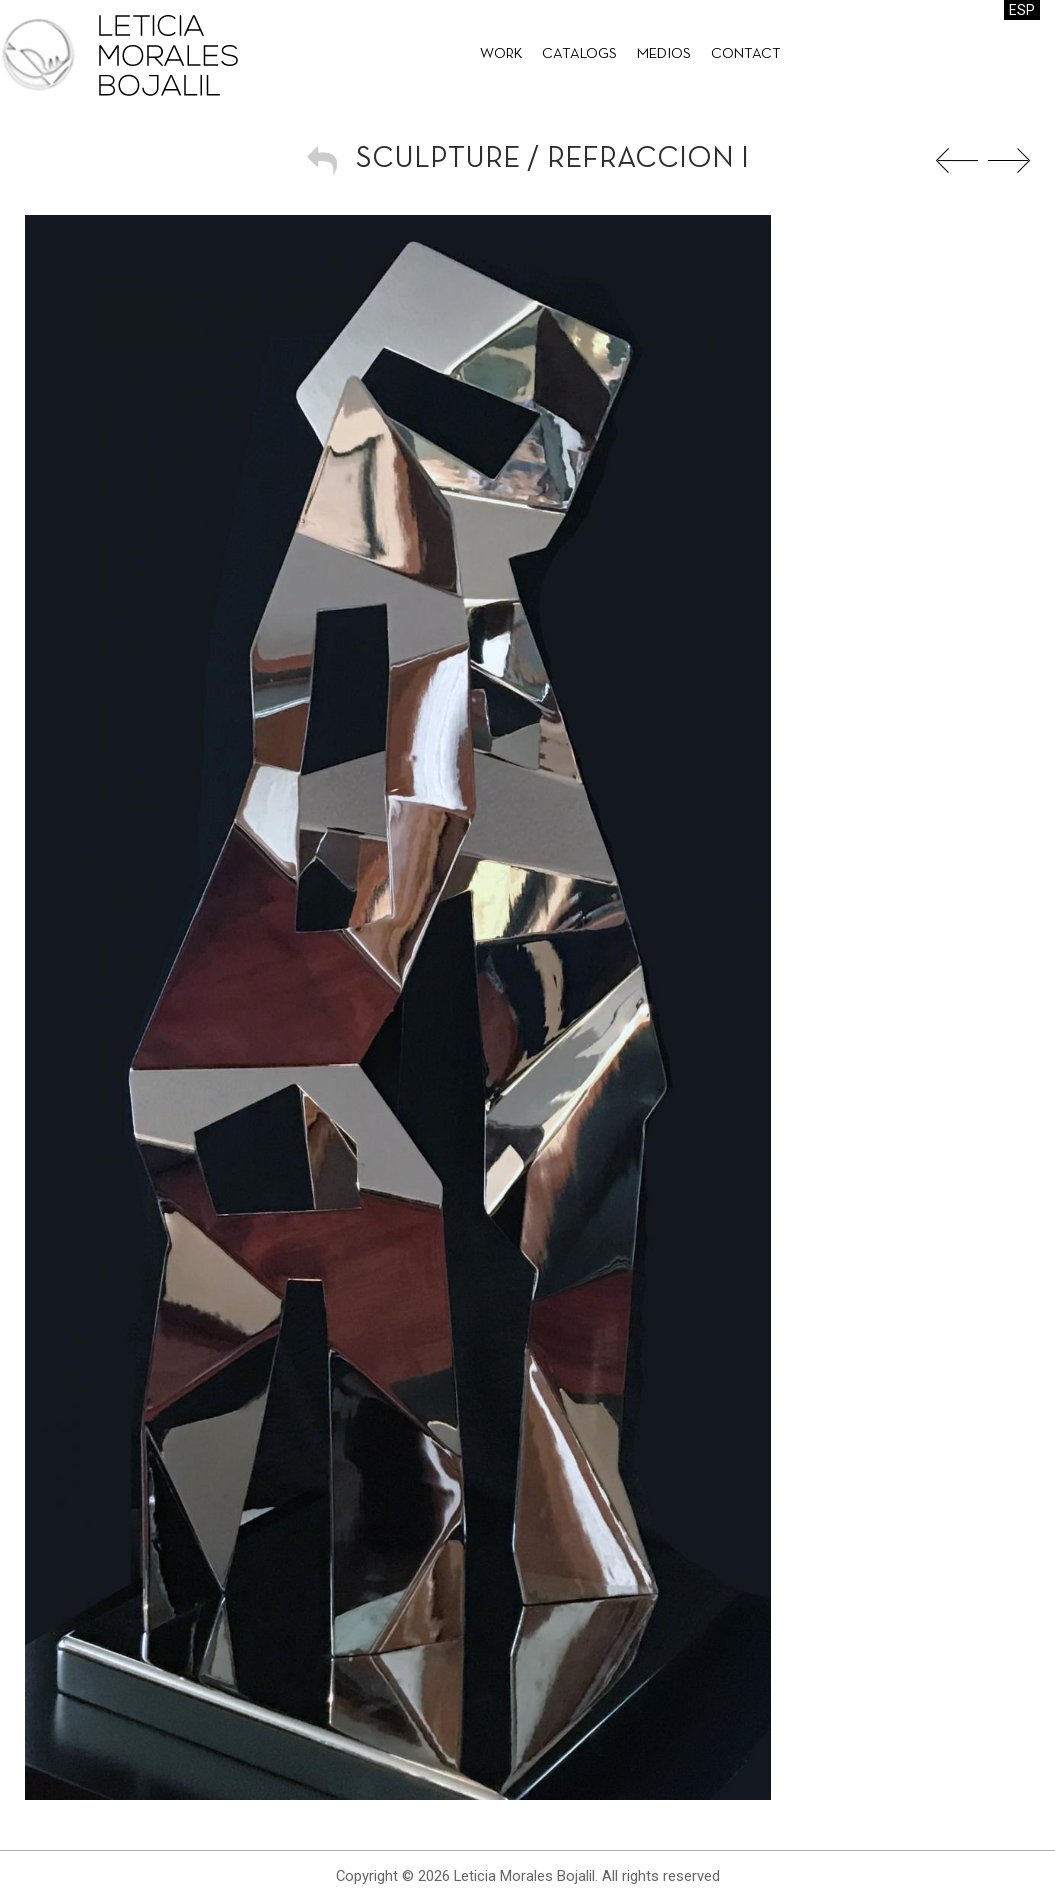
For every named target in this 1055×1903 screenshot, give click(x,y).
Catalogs (579, 54)
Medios (664, 54)
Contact (746, 54)
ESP (1022, 10)
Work (501, 54)
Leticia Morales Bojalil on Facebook (1000, 55)
